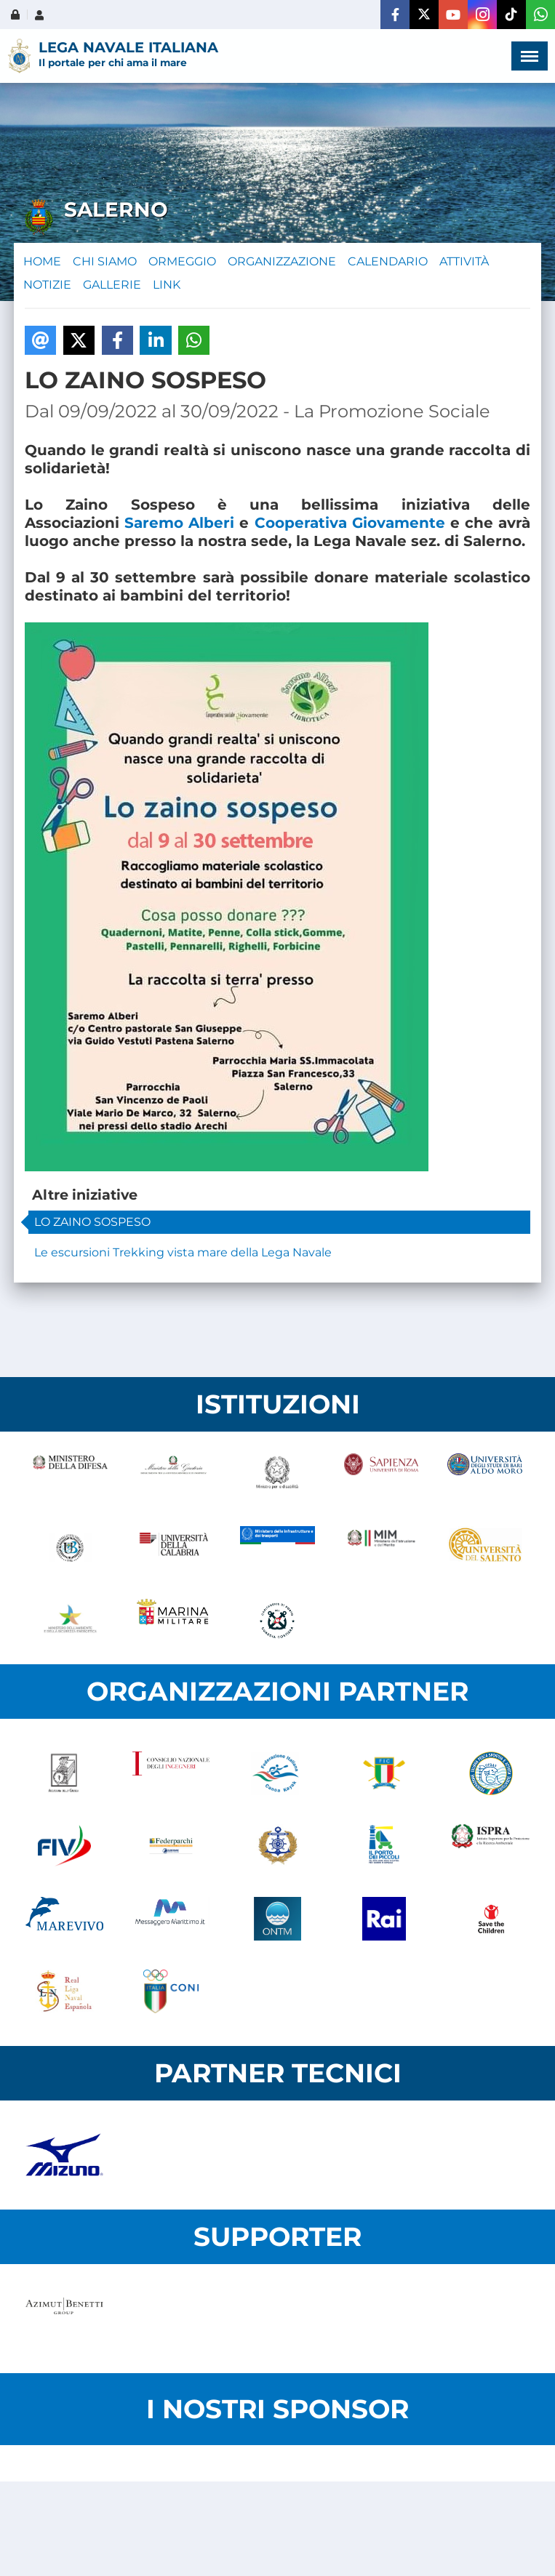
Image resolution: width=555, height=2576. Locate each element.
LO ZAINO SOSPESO (92, 1222)
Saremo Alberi (179, 522)
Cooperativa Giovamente (350, 522)
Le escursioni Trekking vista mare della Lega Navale (183, 1252)
